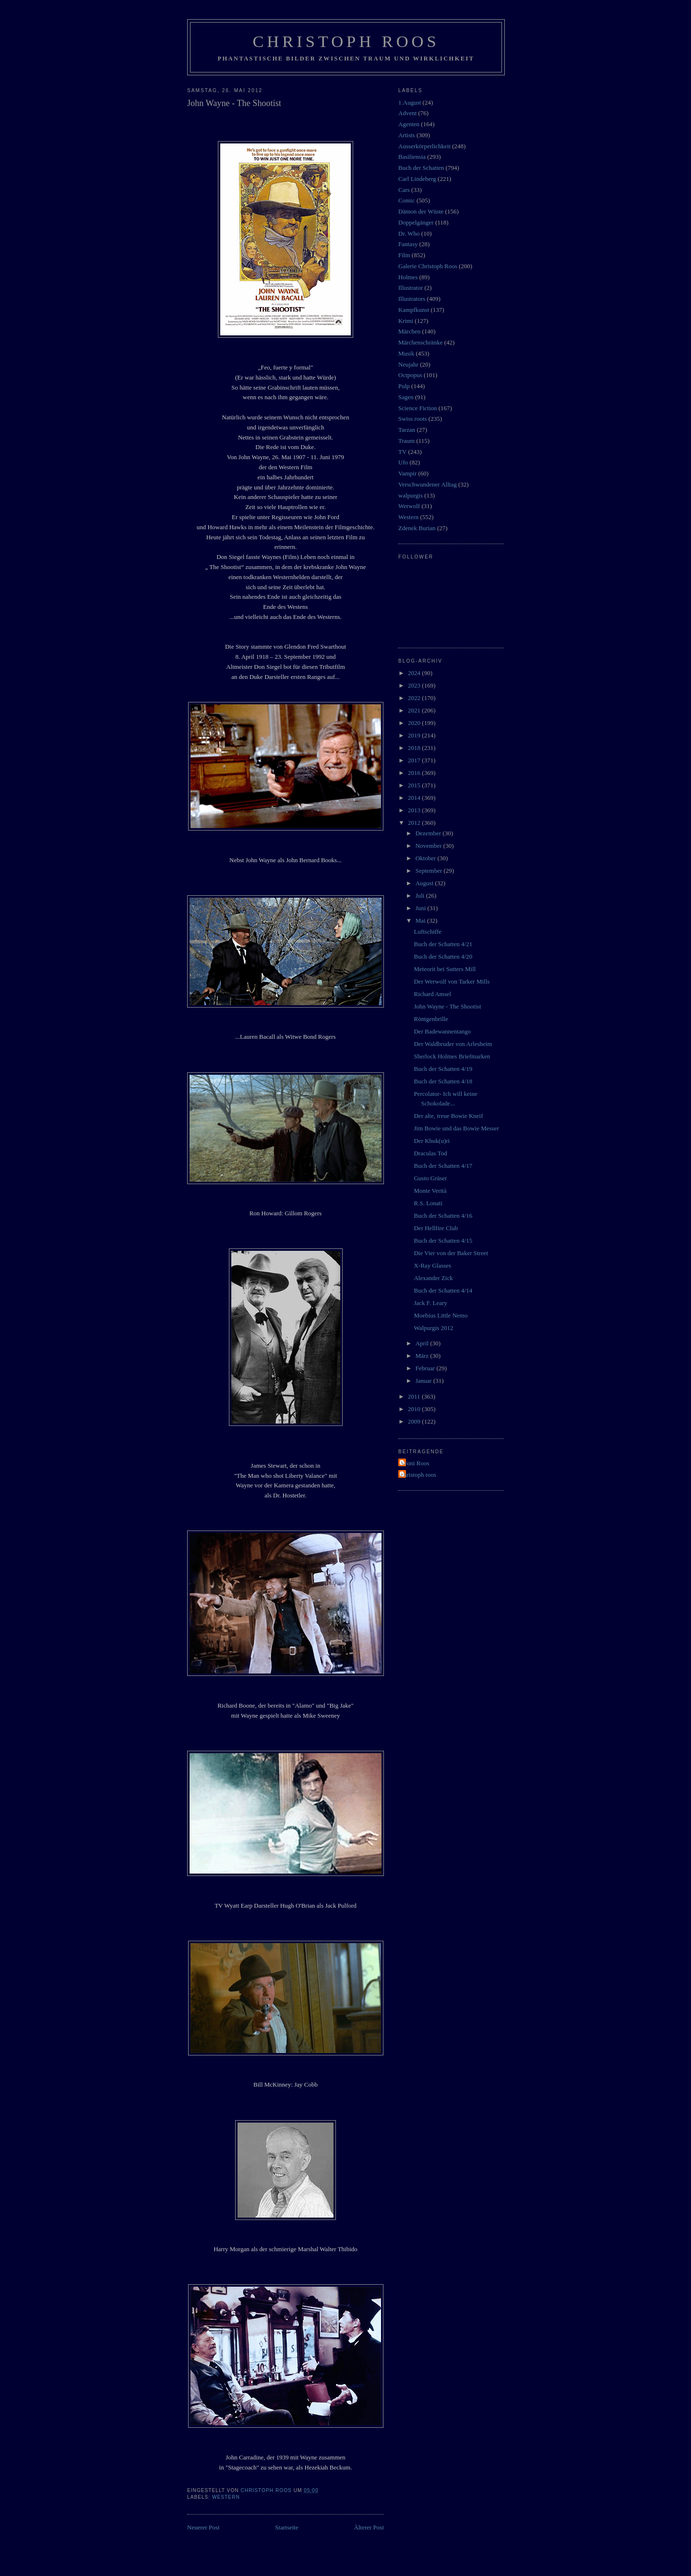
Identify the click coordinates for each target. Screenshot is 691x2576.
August (425, 883)
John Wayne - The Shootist (447, 1006)
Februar (426, 1368)
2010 (415, 1409)
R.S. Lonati (428, 1203)
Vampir (407, 473)
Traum (406, 440)
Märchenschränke (420, 342)
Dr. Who (409, 233)
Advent (407, 113)
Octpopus (410, 375)
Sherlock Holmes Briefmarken (452, 1056)
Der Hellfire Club (436, 1228)
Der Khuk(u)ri (432, 1140)
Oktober (427, 858)
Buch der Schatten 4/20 (443, 956)
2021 (415, 710)
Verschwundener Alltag (427, 484)
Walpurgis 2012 (433, 1327)
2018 (415, 747)
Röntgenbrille (431, 1018)
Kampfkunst (413, 309)
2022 (415, 697)
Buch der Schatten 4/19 (443, 1068)
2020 (415, 722)
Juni (422, 908)
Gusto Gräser (430, 1178)
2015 (415, 785)
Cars (404, 189)
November (429, 845)
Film (404, 255)
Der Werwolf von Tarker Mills (451, 981)
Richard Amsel (432, 993)
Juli (421, 895)
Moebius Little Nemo (440, 1315)
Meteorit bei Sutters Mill (445, 969)
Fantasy (407, 244)
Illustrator (410, 287)
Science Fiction (417, 408)
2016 (415, 772)
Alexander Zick (433, 1278)
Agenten (408, 124)
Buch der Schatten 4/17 (443, 1165)
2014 (415, 797)
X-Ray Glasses (432, 1265)
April (423, 1343)
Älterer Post (369, 2527)
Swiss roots (412, 418)
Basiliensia (412, 156)
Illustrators (411, 298)
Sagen (406, 397)
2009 (415, 1421)
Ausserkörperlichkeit (424, 146)
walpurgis (410, 495)
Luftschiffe (427, 931)
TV (402, 451)
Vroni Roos (415, 1463)
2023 (415, 685)
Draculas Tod (430, 1153)
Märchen (409, 331)
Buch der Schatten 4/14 (443, 1290)
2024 (415, 673)
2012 (415, 822)
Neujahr (408, 364)
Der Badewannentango (442, 1031)
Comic (406, 200)
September (430, 870)
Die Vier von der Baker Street (451, 1253)
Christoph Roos (345, 41)
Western (226, 2497)
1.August (409, 102)
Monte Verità (430, 1190)
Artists (406, 135)
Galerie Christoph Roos (427, 266)
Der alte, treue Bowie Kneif (448, 1115)
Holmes (407, 277)
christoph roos (418, 1474)
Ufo (403, 462)
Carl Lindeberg (417, 178)
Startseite (286, 2527)
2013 (415, 810)
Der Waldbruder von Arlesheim (453, 1043)
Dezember (429, 833)
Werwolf (409, 506)
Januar (424, 1380)
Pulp (404, 386)
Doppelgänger (416, 222)
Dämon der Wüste (420, 211)
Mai (421, 920)
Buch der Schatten (421, 167)
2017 (415, 760)
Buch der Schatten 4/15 (443, 1240)
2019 (415, 735)
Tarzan (406, 429)
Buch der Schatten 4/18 (443, 1081)
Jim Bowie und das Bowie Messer (456, 1128)
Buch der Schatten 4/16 (443, 1215)
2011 (415, 1396)
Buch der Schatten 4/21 (443, 944)
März (423, 1355)
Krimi (405, 320)
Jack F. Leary (430, 1302)
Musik (406, 353)
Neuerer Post (203, 2527)
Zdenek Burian (417, 528)
